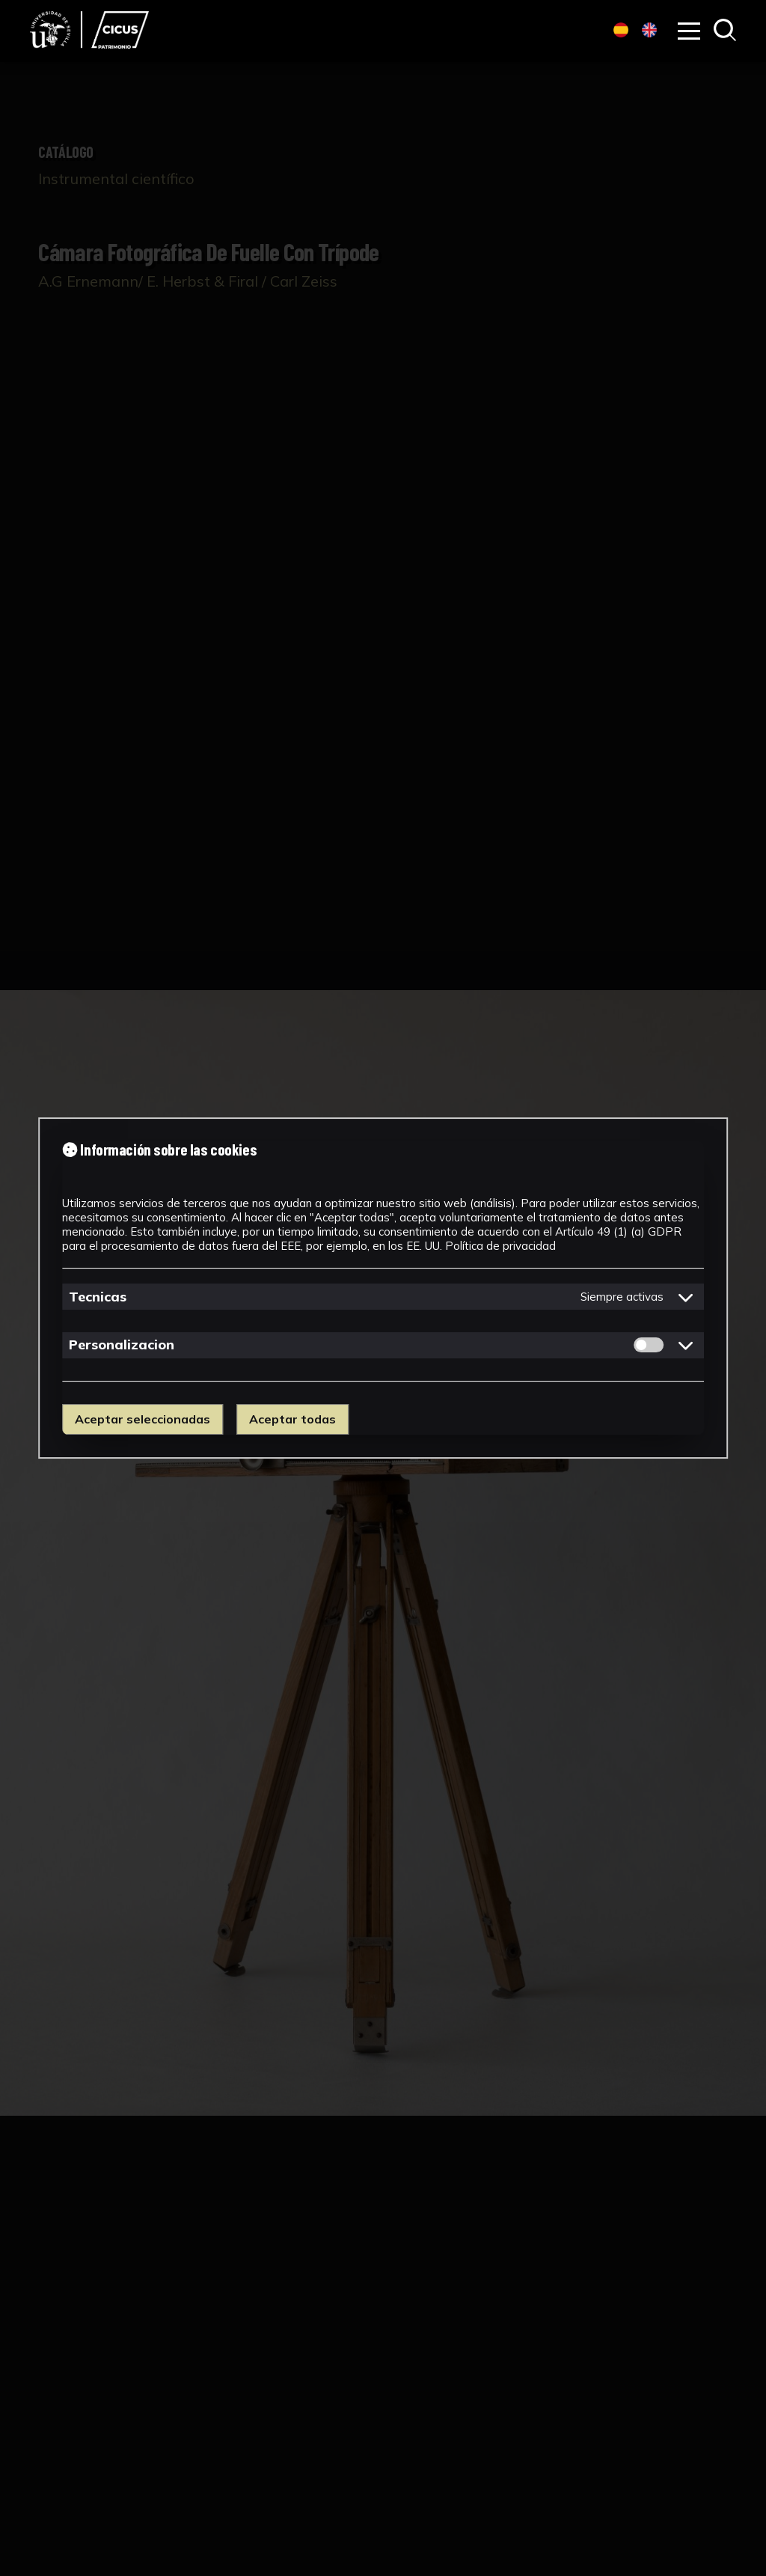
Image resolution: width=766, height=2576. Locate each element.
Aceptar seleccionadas (142, 1418)
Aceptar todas (292, 1418)
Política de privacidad (500, 1246)
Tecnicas (97, 1296)
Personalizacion (121, 1344)
